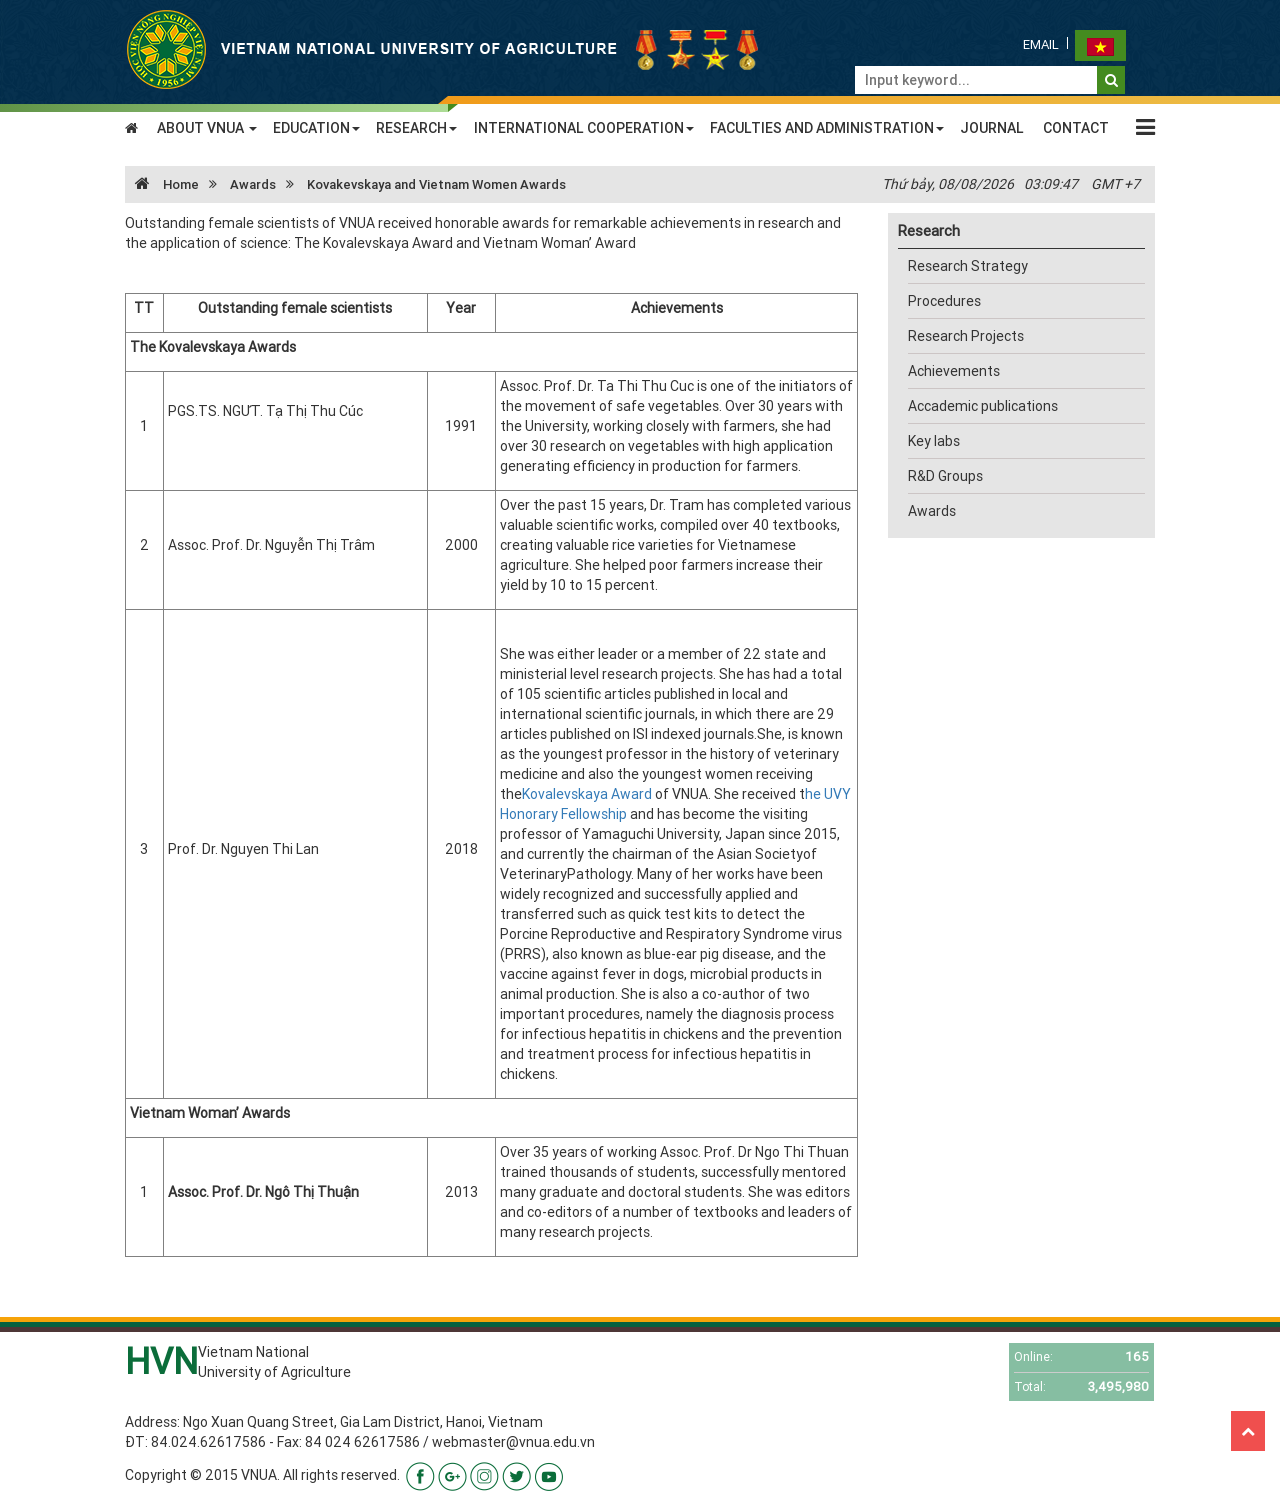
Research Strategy (968, 266)
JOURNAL (992, 128)
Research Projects (966, 336)
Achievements (954, 371)
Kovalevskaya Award (587, 794)
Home (162, 184)
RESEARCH (416, 128)
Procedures (944, 301)
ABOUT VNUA (207, 128)
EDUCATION (316, 128)
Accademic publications (983, 406)
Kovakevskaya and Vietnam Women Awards (436, 184)
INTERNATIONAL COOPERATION (584, 128)
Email (1041, 44)
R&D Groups (945, 476)
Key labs (934, 441)
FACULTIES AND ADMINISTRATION (827, 128)
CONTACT (1076, 128)
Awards (253, 184)
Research (929, 230)
